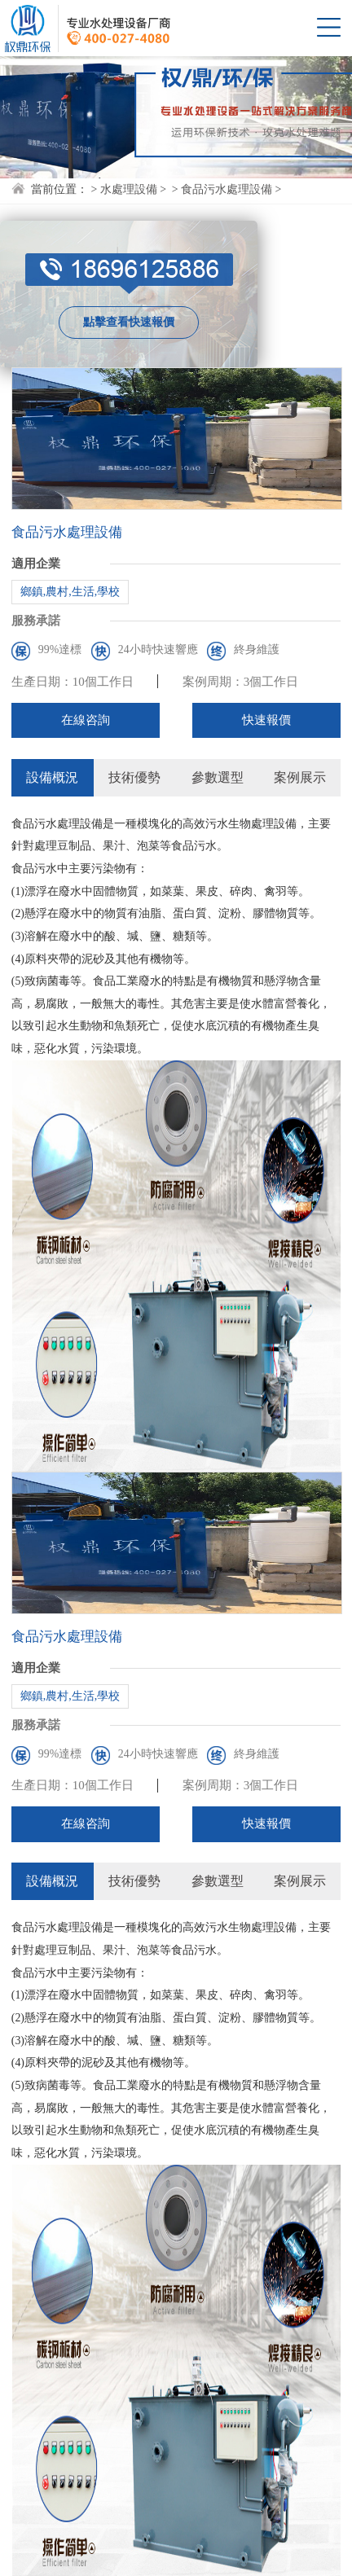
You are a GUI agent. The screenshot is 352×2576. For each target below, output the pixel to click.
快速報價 (266, 719)
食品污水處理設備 (226, 189)
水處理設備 (128, 189)
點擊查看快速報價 (128, 322)
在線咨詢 (85, 719)
